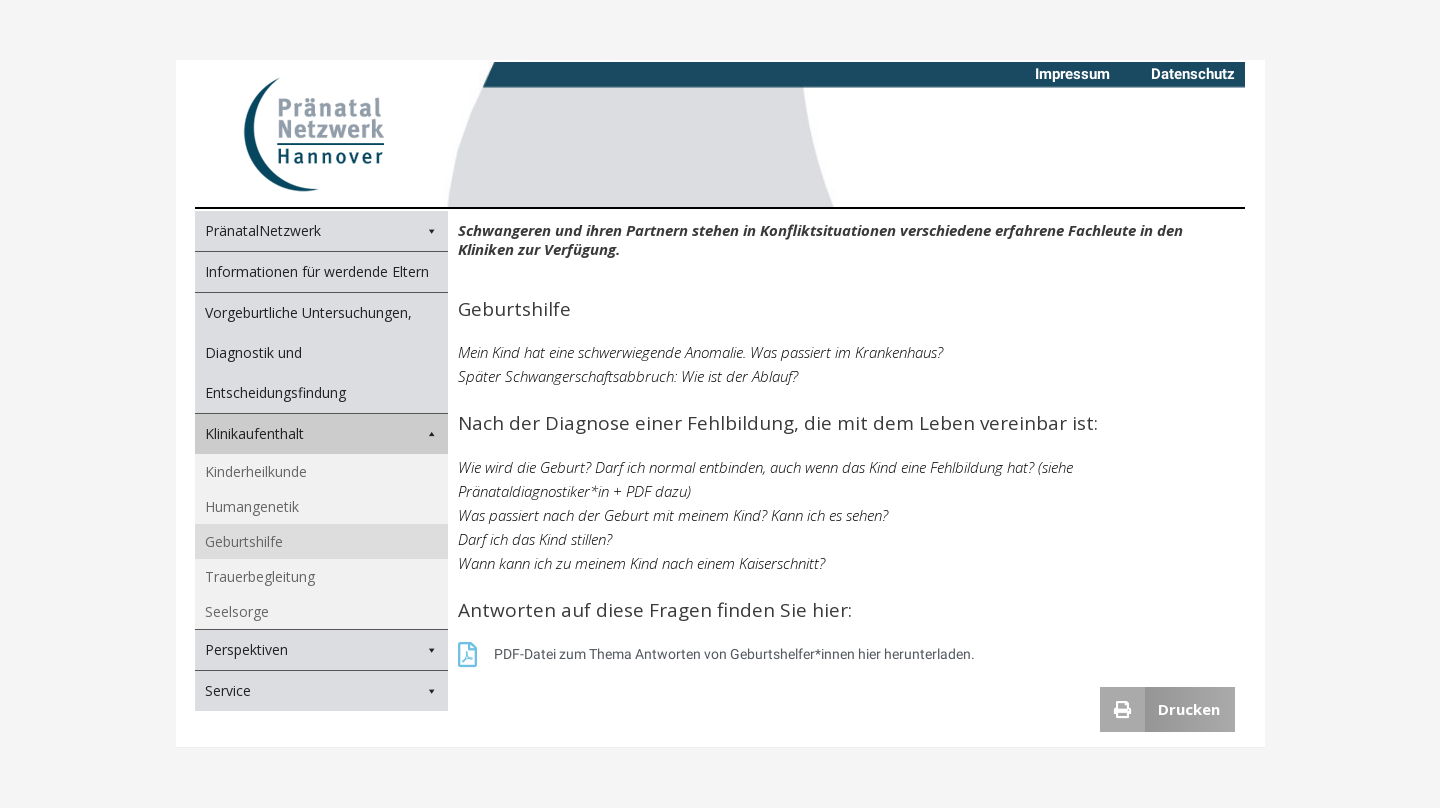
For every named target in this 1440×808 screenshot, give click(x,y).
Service (228, 690)
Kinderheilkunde (256, 471)
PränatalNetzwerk (263, 230)
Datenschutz (1193, 74)
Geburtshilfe (244, 541)
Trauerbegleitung (260, 576)
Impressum (1072, 74)
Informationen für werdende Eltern (317, 271)
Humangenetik (252, 506)
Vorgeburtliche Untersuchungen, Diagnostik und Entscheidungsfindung (308, 352)
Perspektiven (246, 649)
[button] (1168, 709)
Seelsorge (237, 611)
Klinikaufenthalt (321, 434)
